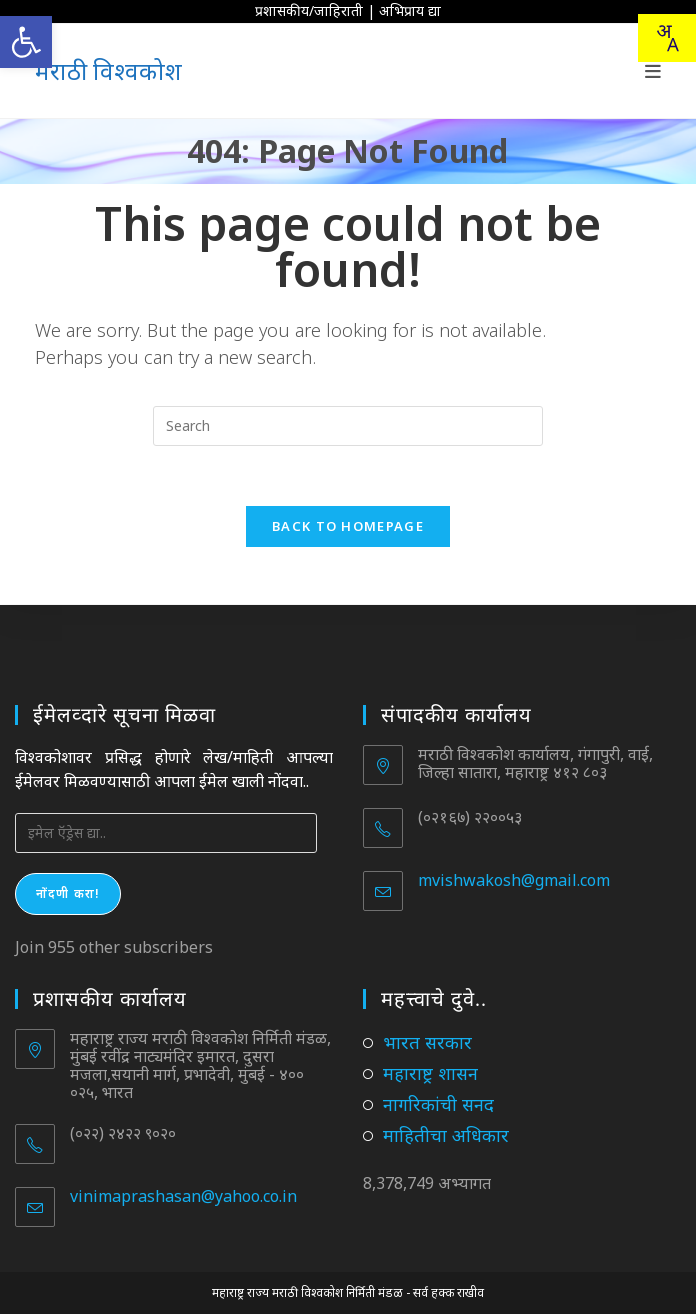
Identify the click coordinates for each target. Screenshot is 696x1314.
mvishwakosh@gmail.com (514, 880)
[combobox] (667, 38)
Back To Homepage (348, 527)
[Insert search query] (348, 426)
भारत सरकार (427, 1042)
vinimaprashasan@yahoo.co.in (183, 1196)
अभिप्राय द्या (410, 10)
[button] (26, 42)
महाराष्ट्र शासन (430, 1073)
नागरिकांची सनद (438, 1104)
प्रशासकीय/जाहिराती (309, 10)
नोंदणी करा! (68, 893)
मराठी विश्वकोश (108, 70)
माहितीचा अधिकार (446, 1135)
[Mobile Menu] (653, 71)
